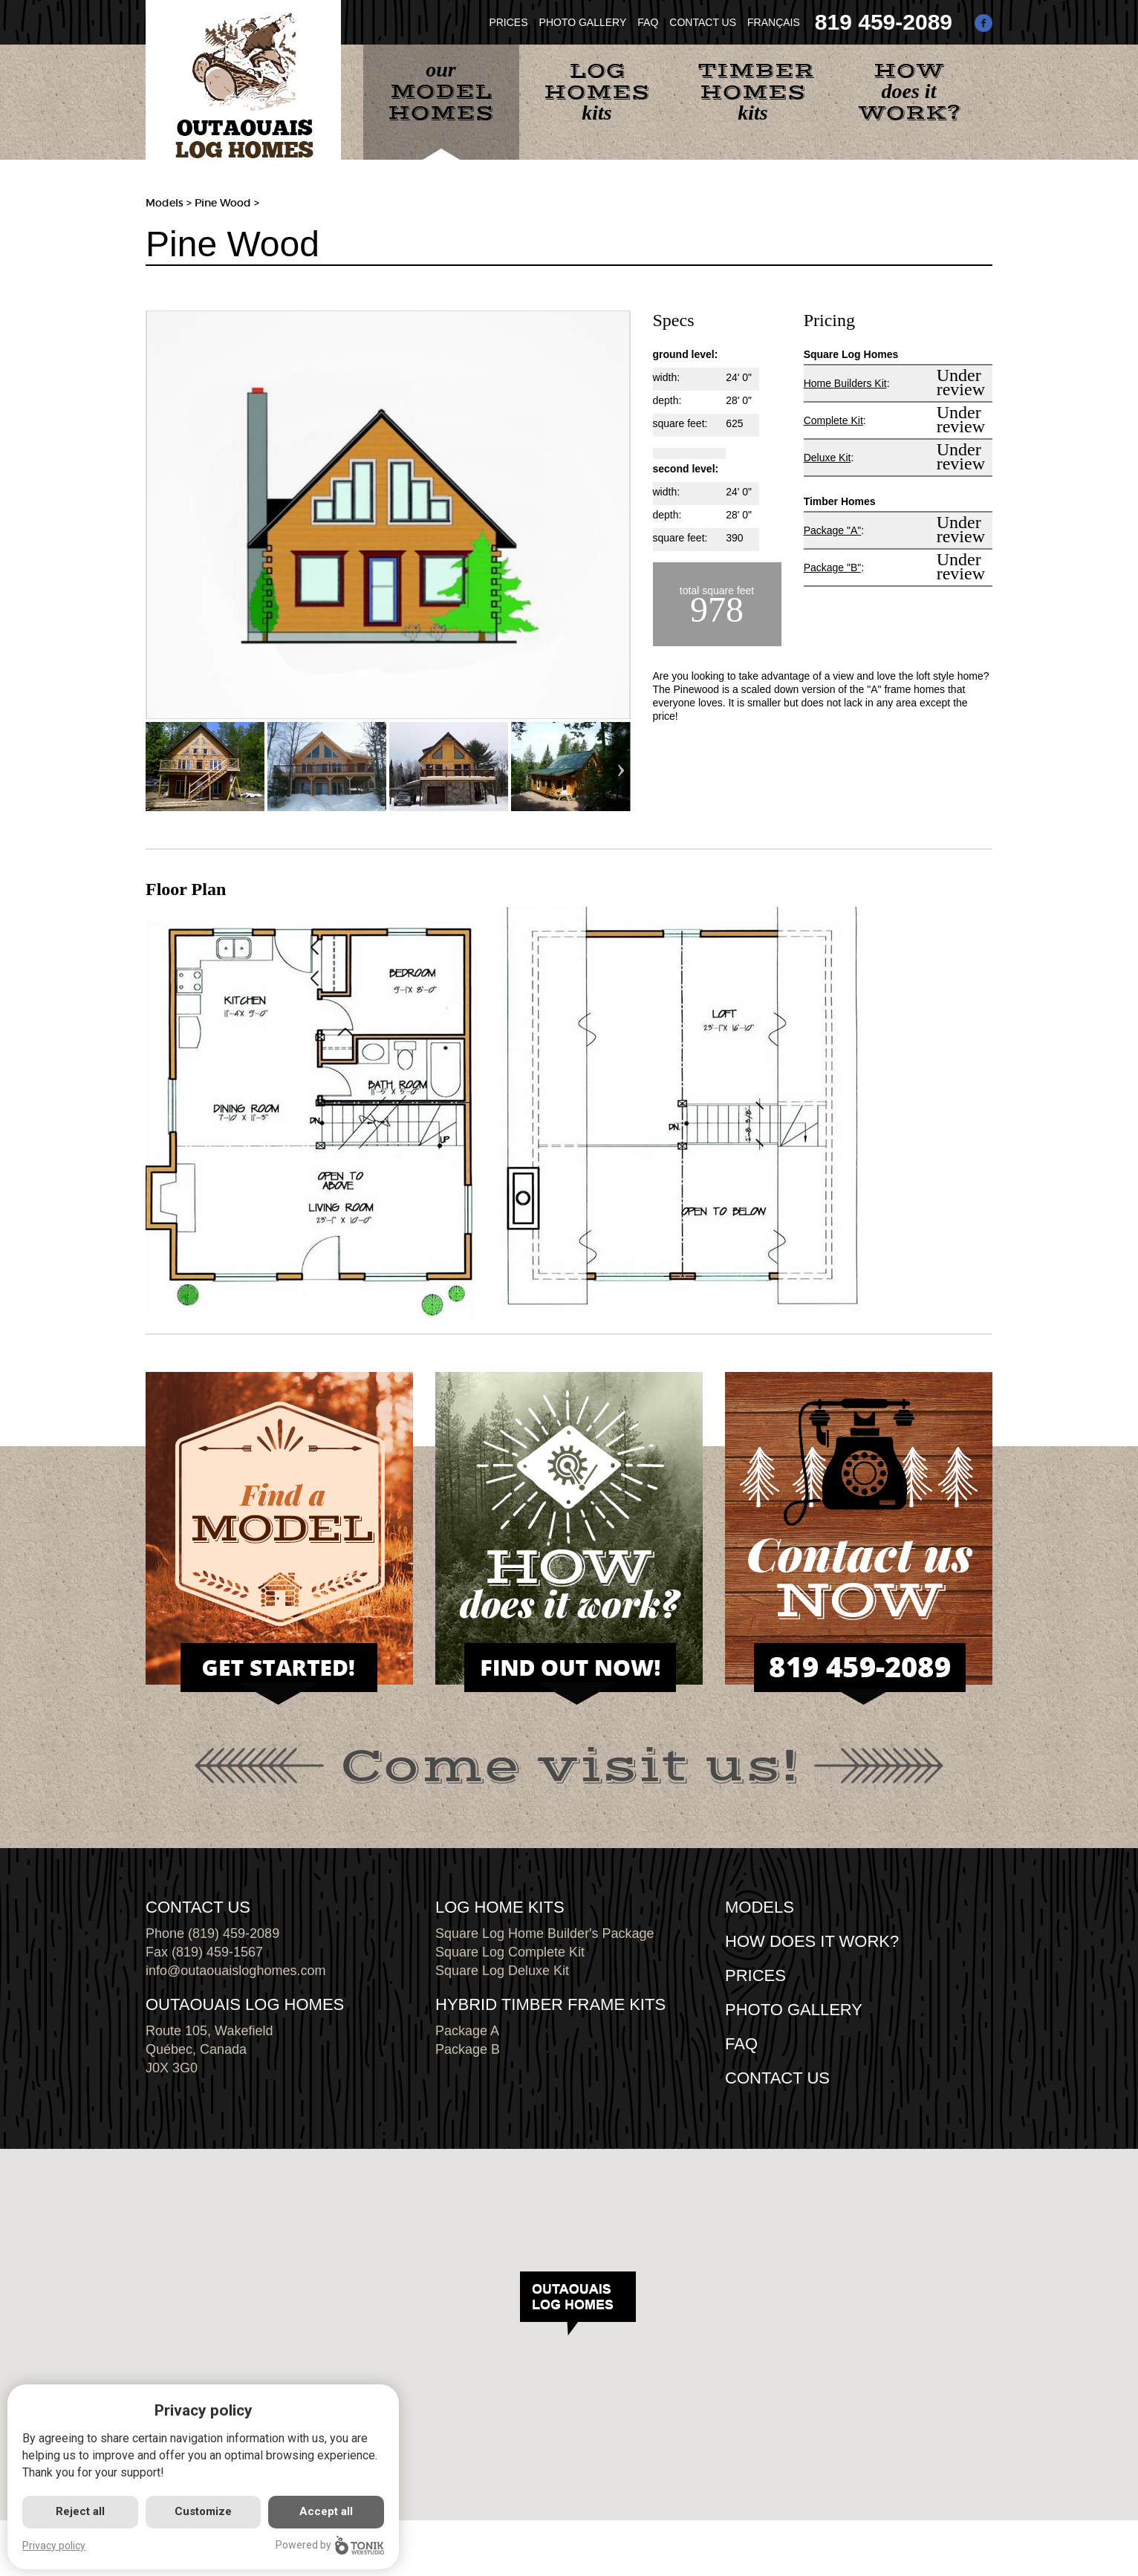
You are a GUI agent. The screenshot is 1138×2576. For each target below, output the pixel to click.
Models (164, 202)
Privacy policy (53, 2545)
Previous (155, 766)
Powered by (330, 2545)
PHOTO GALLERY (583, 22)
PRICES (508, 22)
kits (597, 90)
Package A (467, 2030)
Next (621, 766)
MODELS (759, 1907)
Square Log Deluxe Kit (502, 1970)
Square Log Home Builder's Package (544, 1933)
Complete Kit (833, 420)
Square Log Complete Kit (510, 1952)
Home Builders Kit (845, 383)
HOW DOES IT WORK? (812, 1941)
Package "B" (833, 567)
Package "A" (833, 530)
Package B (467, 2049)
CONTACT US (702, 22)
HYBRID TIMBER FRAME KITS (550, 2004)
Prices (755, 1975)
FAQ (647, 22)
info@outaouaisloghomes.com (235, 1970)
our (441, 92)
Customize (203, 2511)
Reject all (80, 2511)
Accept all (326, 2511)
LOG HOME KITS (500, 1907)
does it (909, 91)
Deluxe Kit (827, 458)
